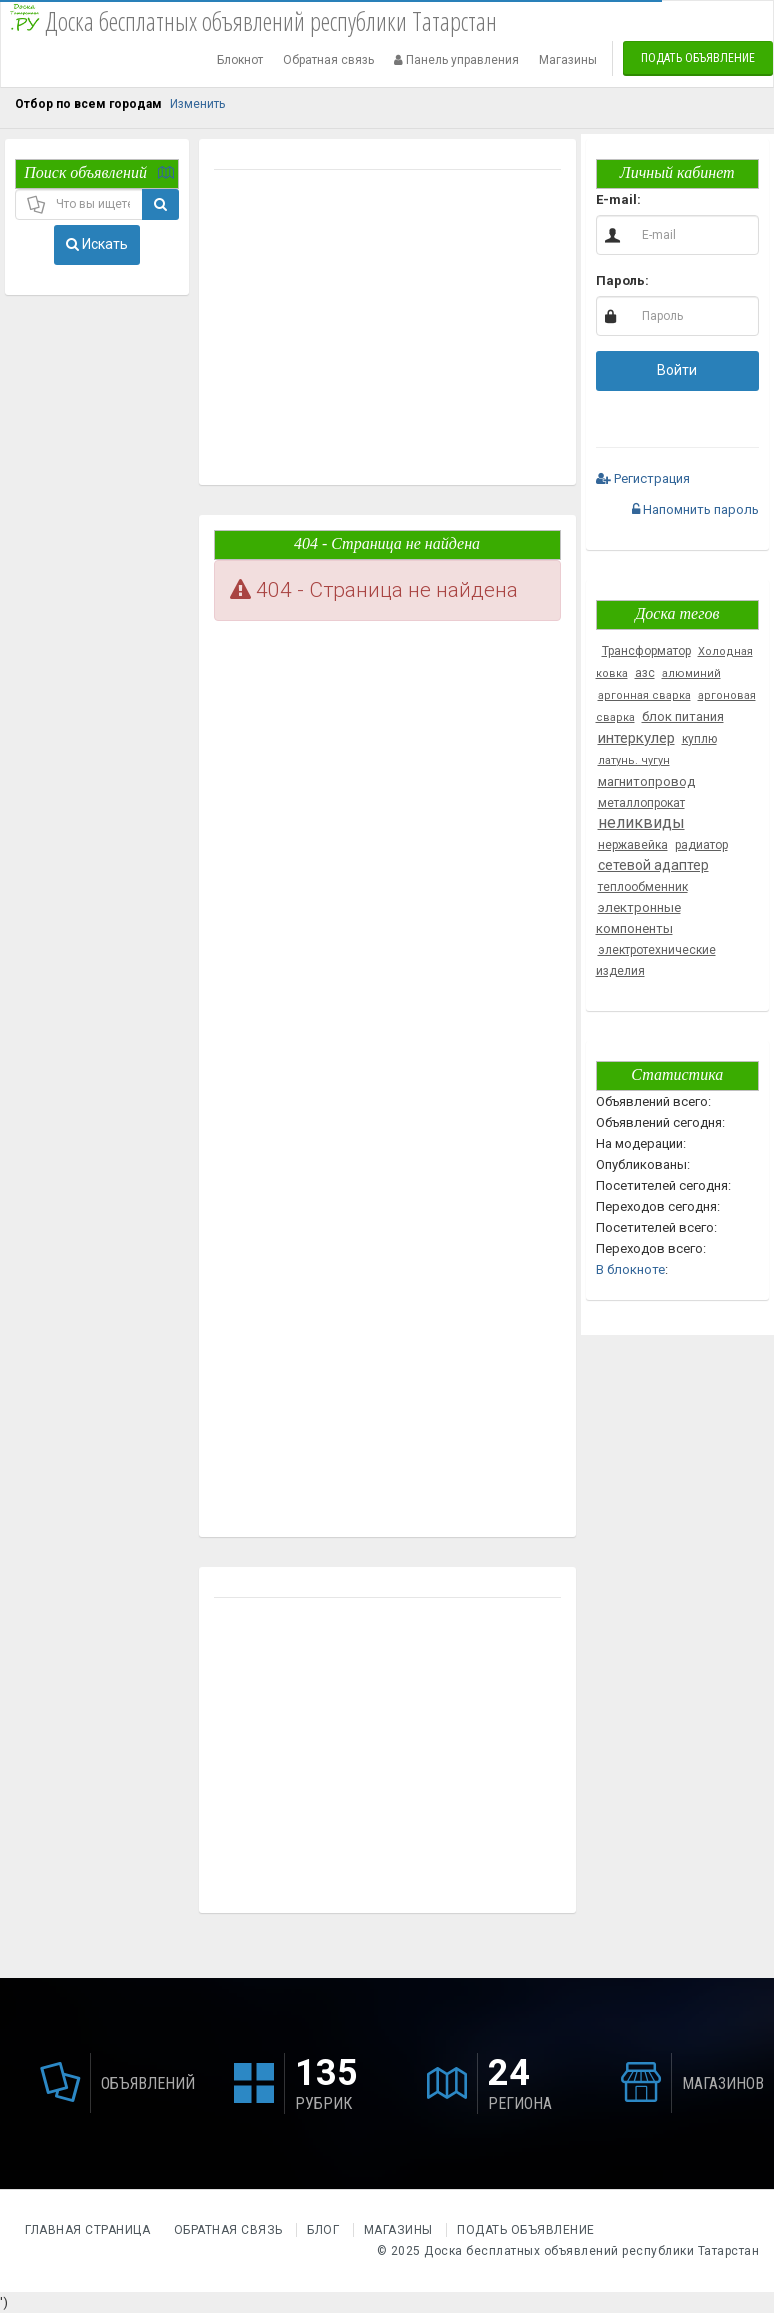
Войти (677, 370)
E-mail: (618, 199)
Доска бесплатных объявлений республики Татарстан (591, 2251)
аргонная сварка (644, 695)
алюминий (691, 673)
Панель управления (456, 60)
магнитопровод (646, 781)
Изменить (197, 104)
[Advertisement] (386, 330)
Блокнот (240, 60)
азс (645, 673)
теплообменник (643, 887)
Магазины (568, 60)
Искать (97, 244)
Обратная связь (328, 60)
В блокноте (630, 1269)
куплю (699, 739)
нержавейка (633, 845)
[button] (612, 414)
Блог (323, 2230)
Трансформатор (646, 651)
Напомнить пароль (695, 509)
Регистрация (643, 478)
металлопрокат (641, 803)
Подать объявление (698, 58)
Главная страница (89, 2230)
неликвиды (641, 822)
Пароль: (622, 280)
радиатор (701, 845)
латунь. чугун (634, 760)
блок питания (683, 716)
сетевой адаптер (653, 865)
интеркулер (636, 738)
